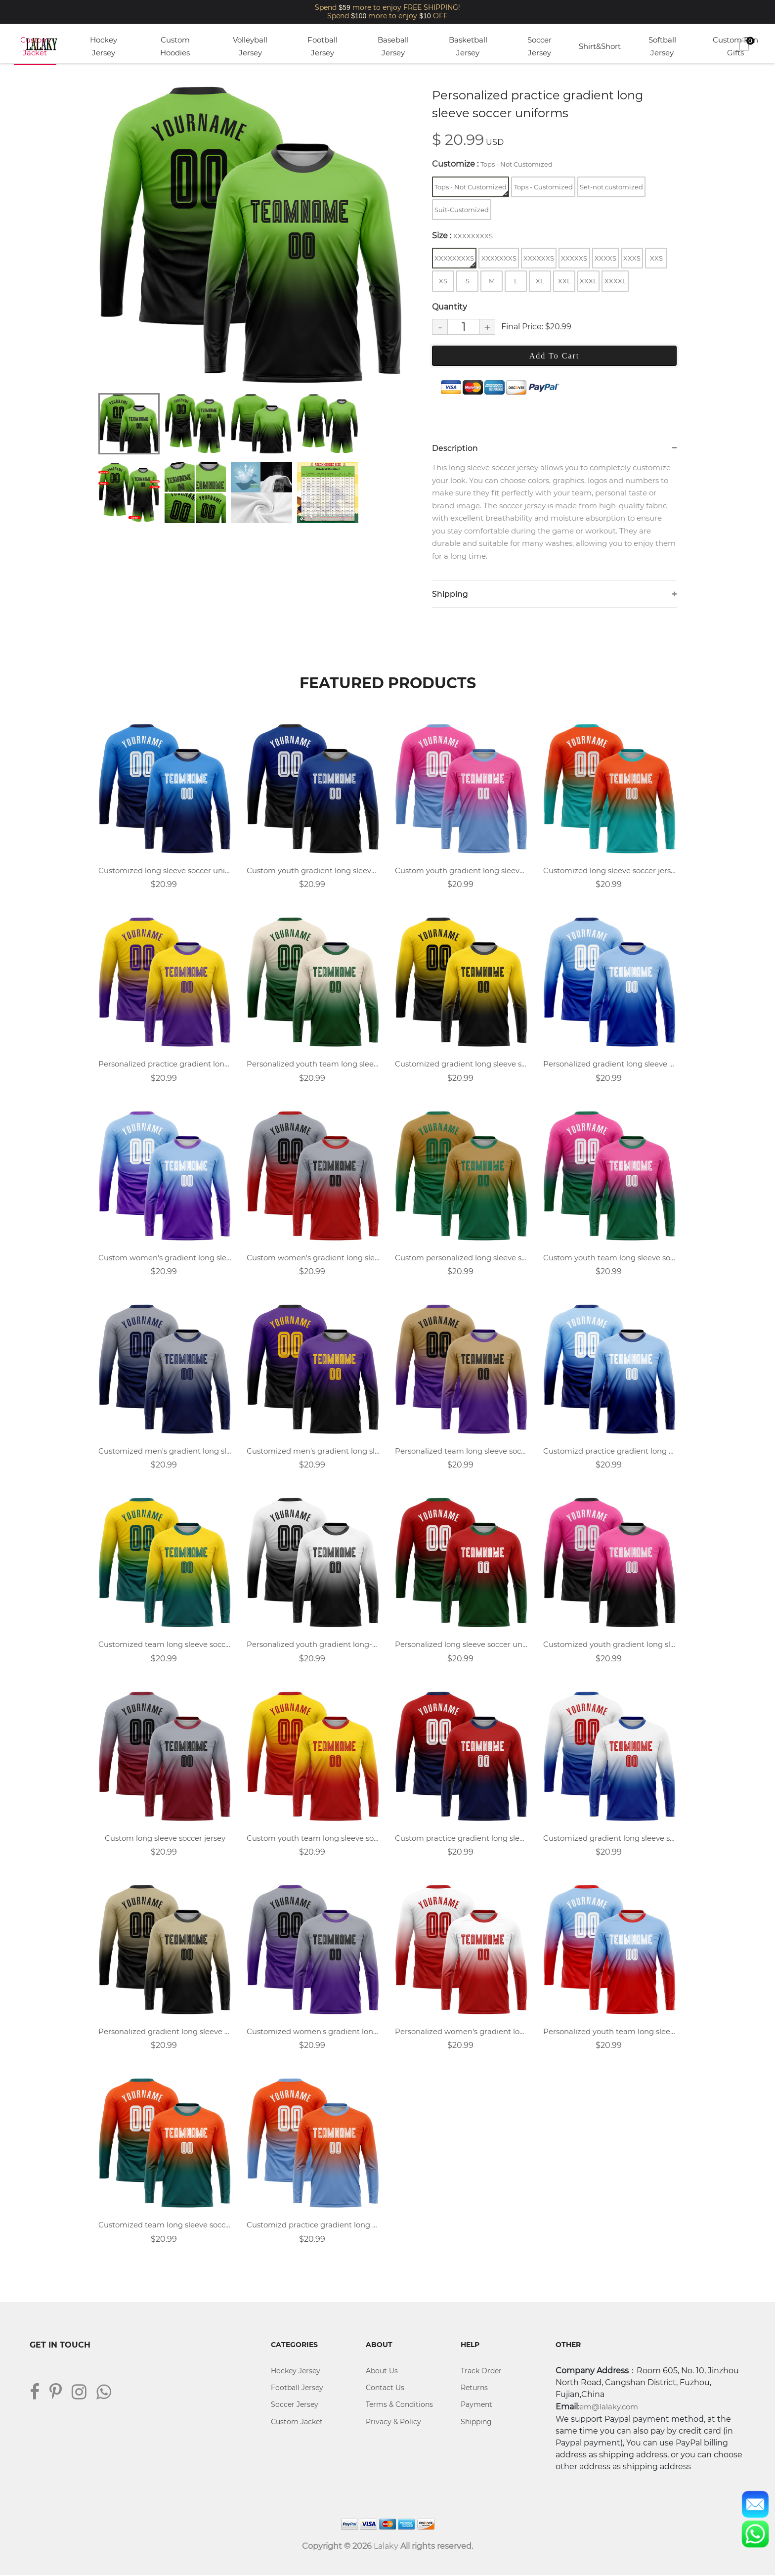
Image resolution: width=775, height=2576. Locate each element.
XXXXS (605, 258)
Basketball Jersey (468, 46)
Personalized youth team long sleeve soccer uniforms (313, 1064)
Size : (462, 235)
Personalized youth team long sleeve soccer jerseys (610, 2032)
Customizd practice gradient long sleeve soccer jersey (313, 2225)
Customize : (492, 164)
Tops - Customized (543, 187)
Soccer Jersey (539, 46)
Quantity (449, 306)
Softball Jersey (662, 46)
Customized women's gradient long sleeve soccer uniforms (313, 2032)
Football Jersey (322, 46)
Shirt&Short (600, 46)
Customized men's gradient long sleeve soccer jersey (165, 1451)
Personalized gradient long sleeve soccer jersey (610, 1064)
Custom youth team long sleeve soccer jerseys (610, 1258)
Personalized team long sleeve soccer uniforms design (461, 1451)
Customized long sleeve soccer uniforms (165, 871)
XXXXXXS (538, 258)
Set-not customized (611, 187)
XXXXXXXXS (454, 260)
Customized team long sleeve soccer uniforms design (165, 2225)
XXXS (632, 258)
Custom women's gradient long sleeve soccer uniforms (165, 1258)
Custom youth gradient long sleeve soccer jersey (461, 871)
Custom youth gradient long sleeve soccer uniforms (313, 871)
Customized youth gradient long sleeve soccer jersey (610, 1645)
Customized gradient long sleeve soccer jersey (610, 1838)
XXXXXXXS (499, 258)
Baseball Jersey (393, 46)
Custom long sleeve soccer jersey (165, 1838)
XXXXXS (574, 258)
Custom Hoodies (175, 46)
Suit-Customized (461, 210)
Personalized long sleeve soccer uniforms (461, 1645)
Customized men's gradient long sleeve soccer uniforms (313, 1451)
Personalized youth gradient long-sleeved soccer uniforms (313, 1645)
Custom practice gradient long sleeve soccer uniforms (461, 1838)
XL (540, 281)
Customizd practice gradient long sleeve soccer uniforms (610, 1451)
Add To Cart (554, 356)
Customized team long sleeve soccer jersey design (165, 1645)
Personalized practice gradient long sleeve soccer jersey (165, 1064)
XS (443, 281)
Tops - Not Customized (471, 189)
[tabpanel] (251, 235)
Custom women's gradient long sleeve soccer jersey (313, 1258)
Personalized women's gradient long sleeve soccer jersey (461, 2032)
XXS (656, 258)
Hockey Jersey (103, 46)
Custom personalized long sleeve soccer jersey (461, 1258)
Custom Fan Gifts (735, 46)
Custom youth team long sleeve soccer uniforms (313, 1838)
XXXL (588, 281)
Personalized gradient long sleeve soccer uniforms (165, 2032)
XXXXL (615, 281)
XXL (564, 281)
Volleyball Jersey (250, 46)
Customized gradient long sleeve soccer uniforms (461, 1064)
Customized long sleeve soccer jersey (610, 871)
